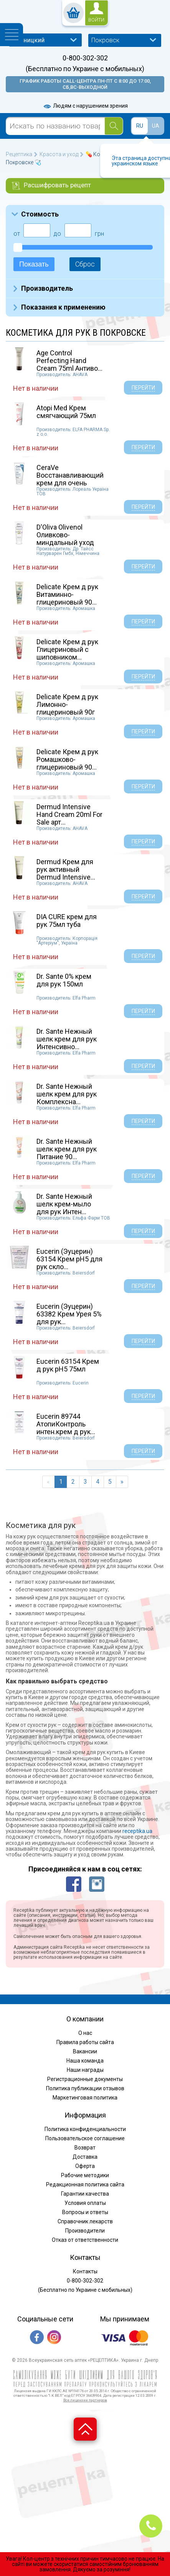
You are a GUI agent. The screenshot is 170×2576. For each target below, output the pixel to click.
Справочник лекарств (85, 2221)
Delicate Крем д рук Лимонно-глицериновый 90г (67, 704)
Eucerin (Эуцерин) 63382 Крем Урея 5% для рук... (69, 1314)
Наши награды (85, 2070)
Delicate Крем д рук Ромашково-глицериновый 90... (67, 759)
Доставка (85, 2157)
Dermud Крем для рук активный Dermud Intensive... (65, 869)
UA (155, 126)
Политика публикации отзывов (85, 2088)
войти (96, 20)
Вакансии (85, 2051)
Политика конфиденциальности (85, 2129)
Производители (85, 2231)
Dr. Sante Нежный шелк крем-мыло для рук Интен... (64, 1204)
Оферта (85, 2166)
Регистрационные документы (85, 2079)
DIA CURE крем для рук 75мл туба (66, 920)
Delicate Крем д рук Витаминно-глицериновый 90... (67, 594)
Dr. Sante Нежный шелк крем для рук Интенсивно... (66, 1039)
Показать (34, 264)
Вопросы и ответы (85, 2212)
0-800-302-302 (85, 58)
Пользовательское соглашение (85, 2138)
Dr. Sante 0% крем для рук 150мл (63, 980)
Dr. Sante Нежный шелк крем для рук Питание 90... (66, 1149)
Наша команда (85, 2061)
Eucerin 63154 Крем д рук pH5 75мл (67, 1365)
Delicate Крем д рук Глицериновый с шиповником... (67, 649)
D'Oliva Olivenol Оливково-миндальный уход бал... (65, 538)
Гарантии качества (85, 2194)
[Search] (114, 126)
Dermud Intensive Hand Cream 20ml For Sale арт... (69, 814)
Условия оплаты (85, 2203)
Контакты (85, 2271)
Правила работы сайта (85, 2042)
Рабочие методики (85, 2175)
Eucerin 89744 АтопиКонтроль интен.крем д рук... (65, 1424)
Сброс (85, 264)
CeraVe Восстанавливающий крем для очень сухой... (70, 478)
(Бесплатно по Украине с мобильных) (85, 68)
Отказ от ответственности (85, 2240)
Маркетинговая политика (85, 2097)
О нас (85, 2033)
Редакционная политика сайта (85, 2184)
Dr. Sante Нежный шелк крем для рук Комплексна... (66, 1094)
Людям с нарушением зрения (85, 106)
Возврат (85, 2147)
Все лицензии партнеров (85, 2400)
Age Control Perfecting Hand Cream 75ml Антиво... (69, 360)
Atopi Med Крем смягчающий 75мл (66, 412)
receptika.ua (137, 1831)
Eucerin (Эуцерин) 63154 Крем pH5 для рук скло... (69, 1259)
